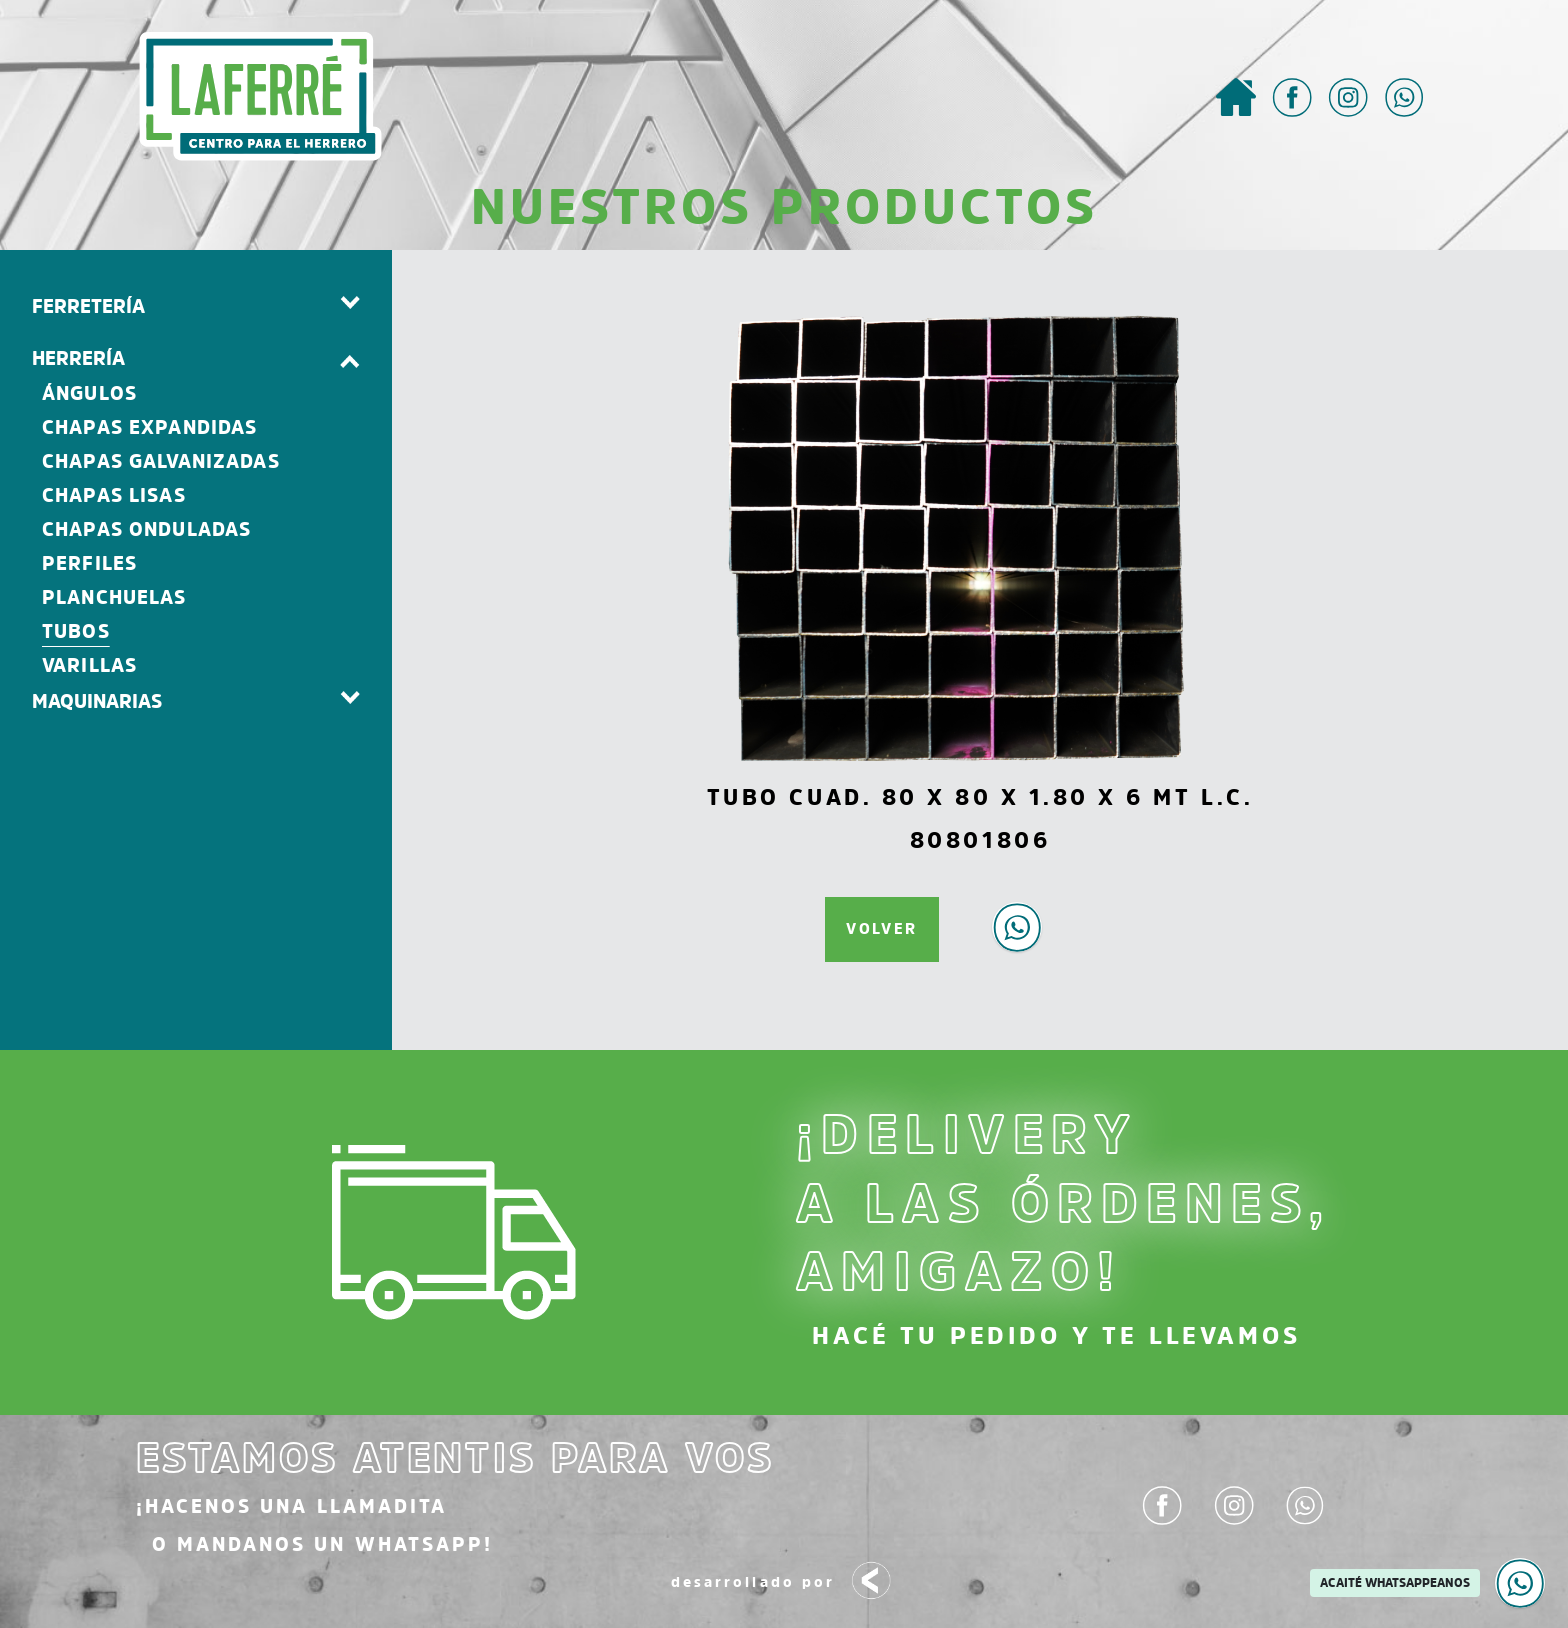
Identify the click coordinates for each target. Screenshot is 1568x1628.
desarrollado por (784, 1583)
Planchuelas (114, 597)
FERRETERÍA (88, 306)
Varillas (89, 665)
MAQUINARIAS (97, 701)
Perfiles (89, 563)
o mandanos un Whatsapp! (322, 1544)
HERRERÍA (78, 358)
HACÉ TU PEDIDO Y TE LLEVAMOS (1056, 1335)
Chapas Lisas (114, 495)
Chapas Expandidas (149, 427)
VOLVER (881, 928)
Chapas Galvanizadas (161, 461)
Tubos (76, 631)
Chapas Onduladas (146, 529)
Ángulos (89, 393)
